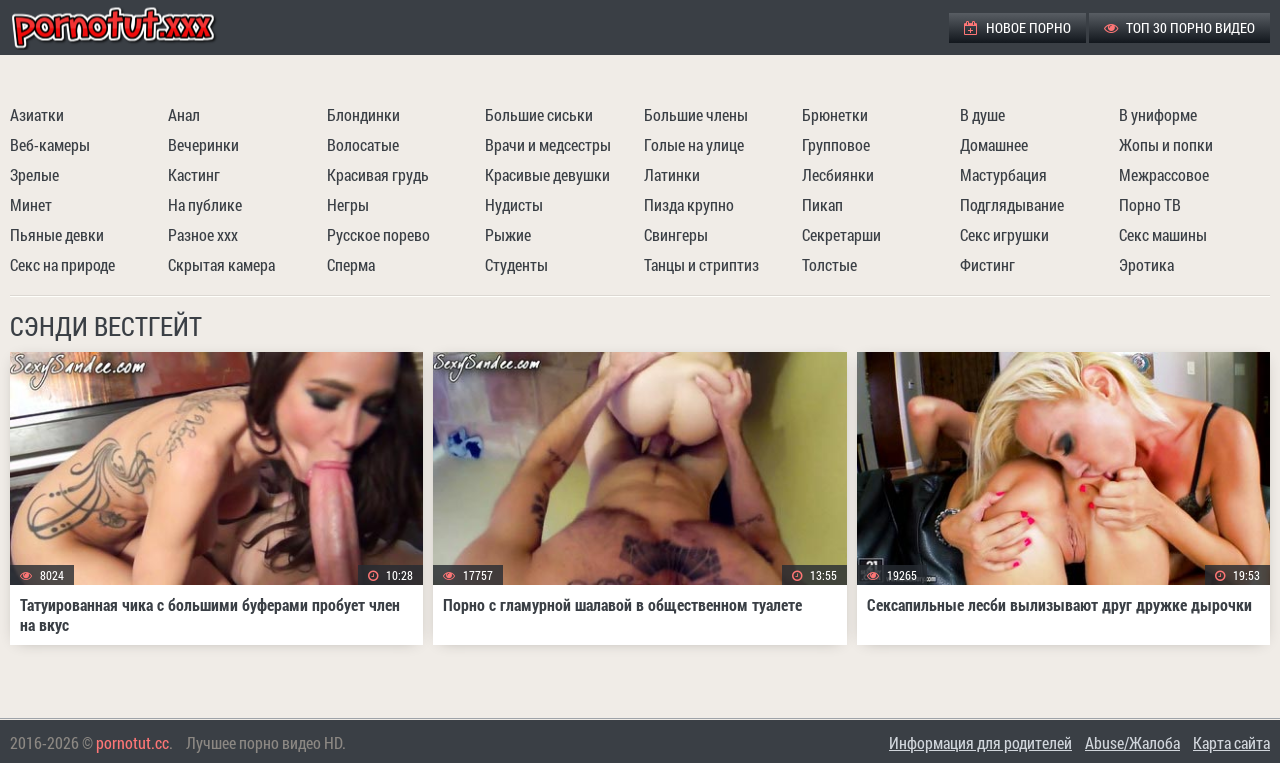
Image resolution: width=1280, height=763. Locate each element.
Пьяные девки (57, 234)
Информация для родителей (980, 742)
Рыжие (508, 234)
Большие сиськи (539, 114)
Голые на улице (694, 144)
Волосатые (363, 144)
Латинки (672, 174)
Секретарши (841, 234)
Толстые (829, 264)
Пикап (822, 204)
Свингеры (676, 234)
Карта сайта (1231, 742)
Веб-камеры (50, 144)
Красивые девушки (547, 174)
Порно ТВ (1150, 204)
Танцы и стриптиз (701, 264)
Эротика (1146, 264)
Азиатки (37, 114)
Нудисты (514, 204)
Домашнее (994, 144)
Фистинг (987, 264)
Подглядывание (1012, 204)
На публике (205, 204)
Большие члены (696, 114)
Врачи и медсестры (548, 144)
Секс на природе (62, 264)
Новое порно (1017, 27)
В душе (982, 114)
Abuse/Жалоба (1132, 742)
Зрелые (34, 174)
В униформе (1158, 114)
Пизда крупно (689, 204)
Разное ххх (203, 234)
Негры (348, 204)
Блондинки (363, 114)
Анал (184, 114)
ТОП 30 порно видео (1179, 27)
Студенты (516, 264)
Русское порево (378, 234)
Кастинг (194, 174)
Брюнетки (835, 114)
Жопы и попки (1166, 144)
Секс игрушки (1004, 234)
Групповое (836, 144)
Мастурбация (1003, 174)
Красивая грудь (378, 174)
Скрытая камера (221, 264)
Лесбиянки (838, 174)
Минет (31, 204)
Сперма (351, 264)
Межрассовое (1164, 174)
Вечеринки (203, 144)
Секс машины (1163, 234)
